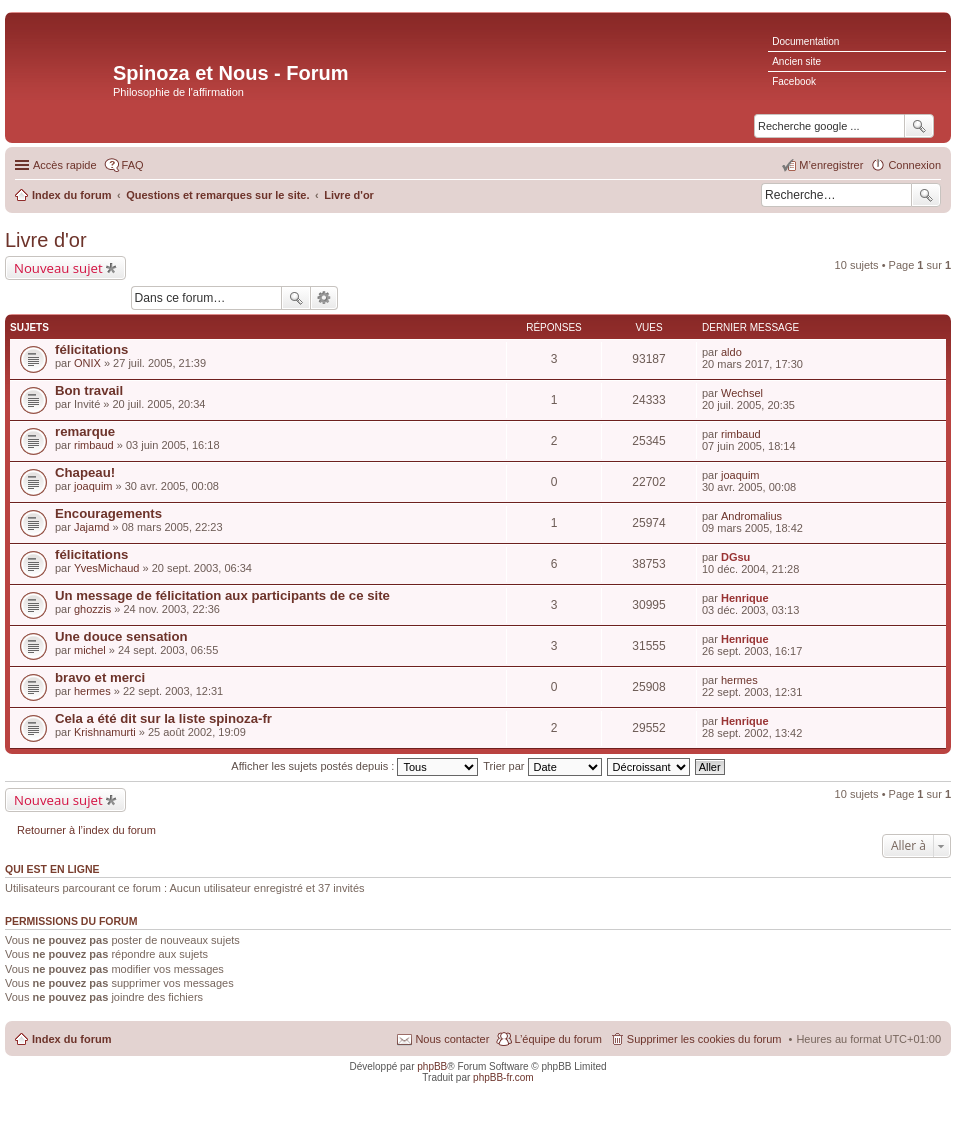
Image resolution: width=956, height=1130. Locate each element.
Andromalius (751, 516)
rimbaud (94, 445)
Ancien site (796, 61)
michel (90, 650)
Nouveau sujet (58, 268)
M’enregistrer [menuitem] (831, 165)
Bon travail (89, 390)
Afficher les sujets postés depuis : (354, 766)
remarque (85, 431)
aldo (731, 352)
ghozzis (92, 609)
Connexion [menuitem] (914, 165)
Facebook (794, 81)
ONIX (87, 363)
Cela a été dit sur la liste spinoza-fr (163, 718)
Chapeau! (85, 472)
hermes (92, 691)
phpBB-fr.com (503, 1077)
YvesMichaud (106, 568)
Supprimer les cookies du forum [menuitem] (704, 1039)
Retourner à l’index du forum (86, 830)
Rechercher (926, 195)
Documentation (805, 41)
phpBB (432, 1066)
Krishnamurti (105, 732)
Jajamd (91, 527)
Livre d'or (46, 240)
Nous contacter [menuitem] (452, 1039)
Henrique (745, 598)
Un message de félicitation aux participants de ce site (222, 595)
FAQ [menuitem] (133, 165)
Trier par (542, 766)
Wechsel (742, 393)
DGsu (735, 557)
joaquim (93, 486)
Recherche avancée (324, 298)
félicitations (91, 349)
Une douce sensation (121, 636)
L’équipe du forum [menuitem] (557, 1039)
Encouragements (108, 513)
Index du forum (71, 1039)
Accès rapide (65, 165)
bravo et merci (100, 677)
